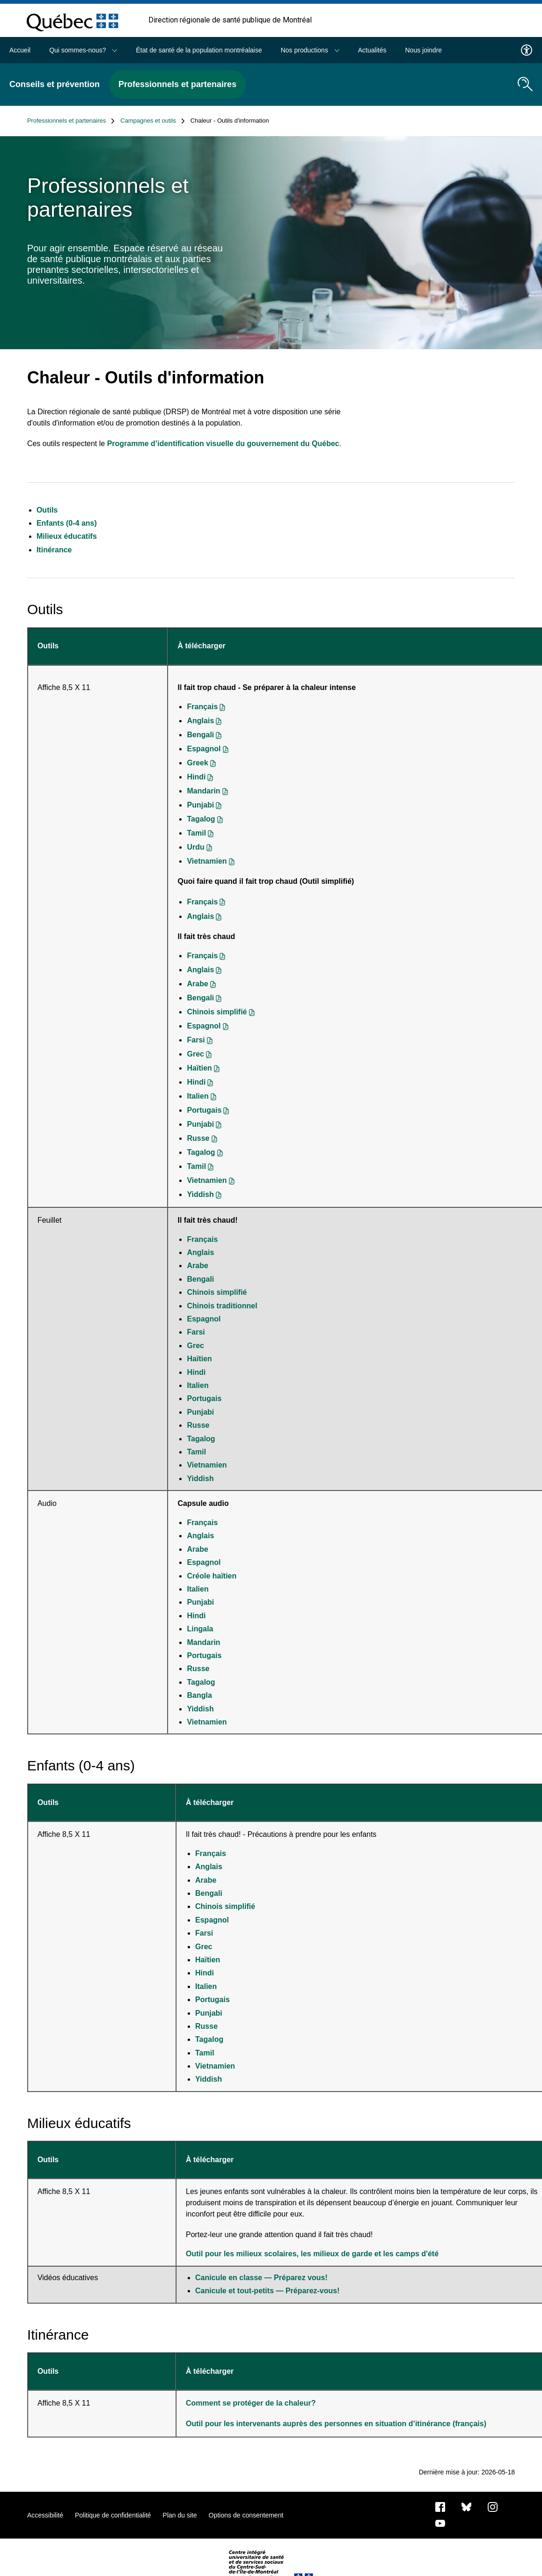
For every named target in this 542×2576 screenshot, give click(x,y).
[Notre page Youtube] (440, 2522)
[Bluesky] (466, 2506)
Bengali (200, 735)
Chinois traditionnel (222, 1306)
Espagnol (203, 749)
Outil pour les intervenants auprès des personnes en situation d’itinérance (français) (336, 2424)
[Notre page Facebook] (440, 2506)
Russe (198, 1138)
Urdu (195, 847)
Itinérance (54, 550)
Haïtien (199, 1068)
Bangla (199, 1695)
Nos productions (310, 50)
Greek (197, 763)
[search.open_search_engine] (525, 84)
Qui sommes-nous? (83, 50)
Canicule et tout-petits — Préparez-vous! (267, 2291)
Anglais (200, 721)
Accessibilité (45, 2515)
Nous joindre (423, 50)
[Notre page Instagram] (493, 2506)
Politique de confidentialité (113, 2515)
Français (202, 707)
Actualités (372, 50)
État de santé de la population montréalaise (199, 50)
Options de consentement (246, 2515)
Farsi (196, 1040)
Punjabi (200, 805)
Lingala (200, 1629)
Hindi (196, 777)
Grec (195, 1054)
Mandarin (203, 791)
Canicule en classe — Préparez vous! (261, 2278)
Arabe (197, 984)
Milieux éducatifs (67, 536)
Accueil (19, 50)
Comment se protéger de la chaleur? (252, 2403)
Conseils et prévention (54, 84)
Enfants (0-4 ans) (67, 523)
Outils (47, 510)
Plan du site (180, 2515)
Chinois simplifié (217, 1012)
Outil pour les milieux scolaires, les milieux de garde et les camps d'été (312, 2254)
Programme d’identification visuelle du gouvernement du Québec (223, 444)
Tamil (196, 833)
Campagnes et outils (152, 120)
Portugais (204, 1110)
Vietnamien (207, 861)
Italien (197, 1096)
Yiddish (200, 1194)
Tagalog (201, 819)
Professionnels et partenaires (177, 84)
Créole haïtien (211, 1576)
